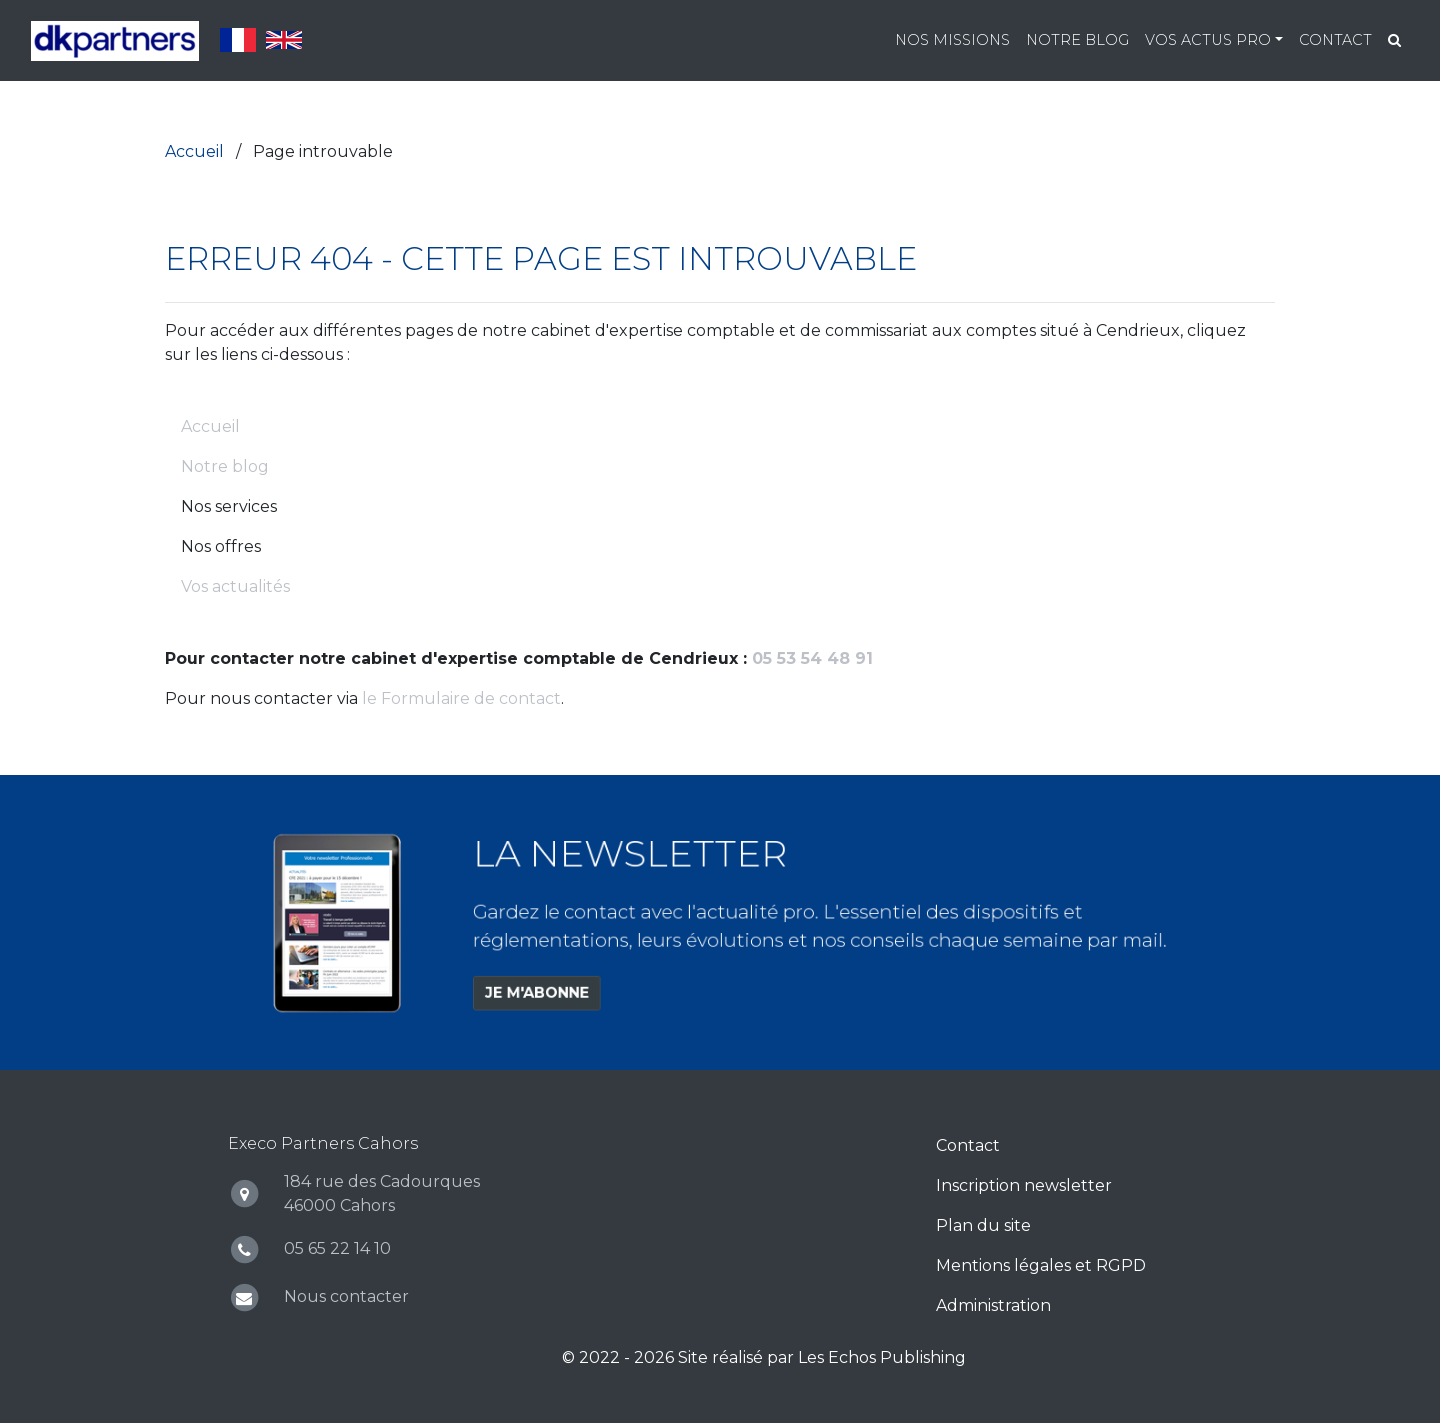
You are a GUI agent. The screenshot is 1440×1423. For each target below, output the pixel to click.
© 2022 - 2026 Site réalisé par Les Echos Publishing (764, 1357)
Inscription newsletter (1024, 1185)
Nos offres (221, 546)
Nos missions (952, 40)
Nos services (229, 506)
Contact (1335, 40)
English (284, 40)
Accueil (210, 426)
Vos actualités (235, 586)
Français (238, 40)
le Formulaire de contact (461, 698)
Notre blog (1077, 40)
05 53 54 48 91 (812, 658)
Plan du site (983, 1225)
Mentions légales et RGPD (1041, 1265)
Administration (993, 1305)
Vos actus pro (1208, 40)
